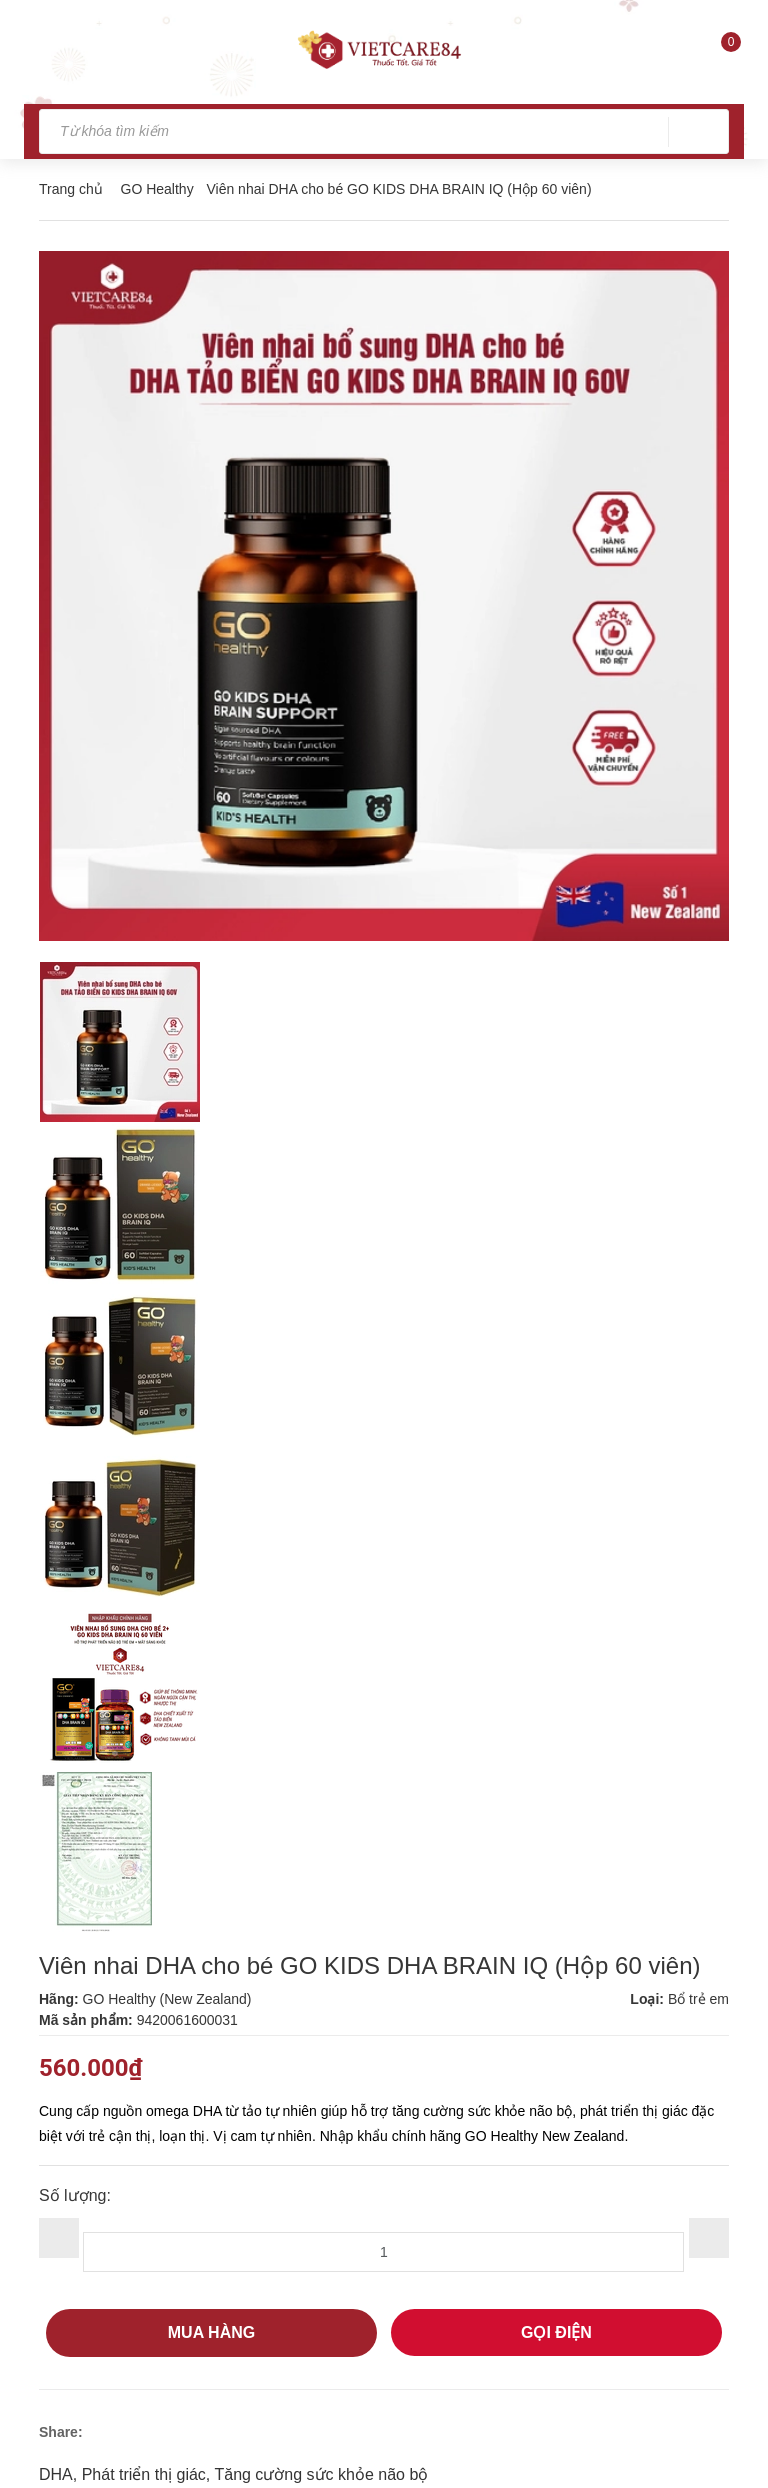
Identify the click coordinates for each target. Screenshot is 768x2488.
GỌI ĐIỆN (556, 2332)
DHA (56, 2474)
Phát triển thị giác (144, 2474)
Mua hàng (211, 2332)
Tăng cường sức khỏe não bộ (321, 2474)
